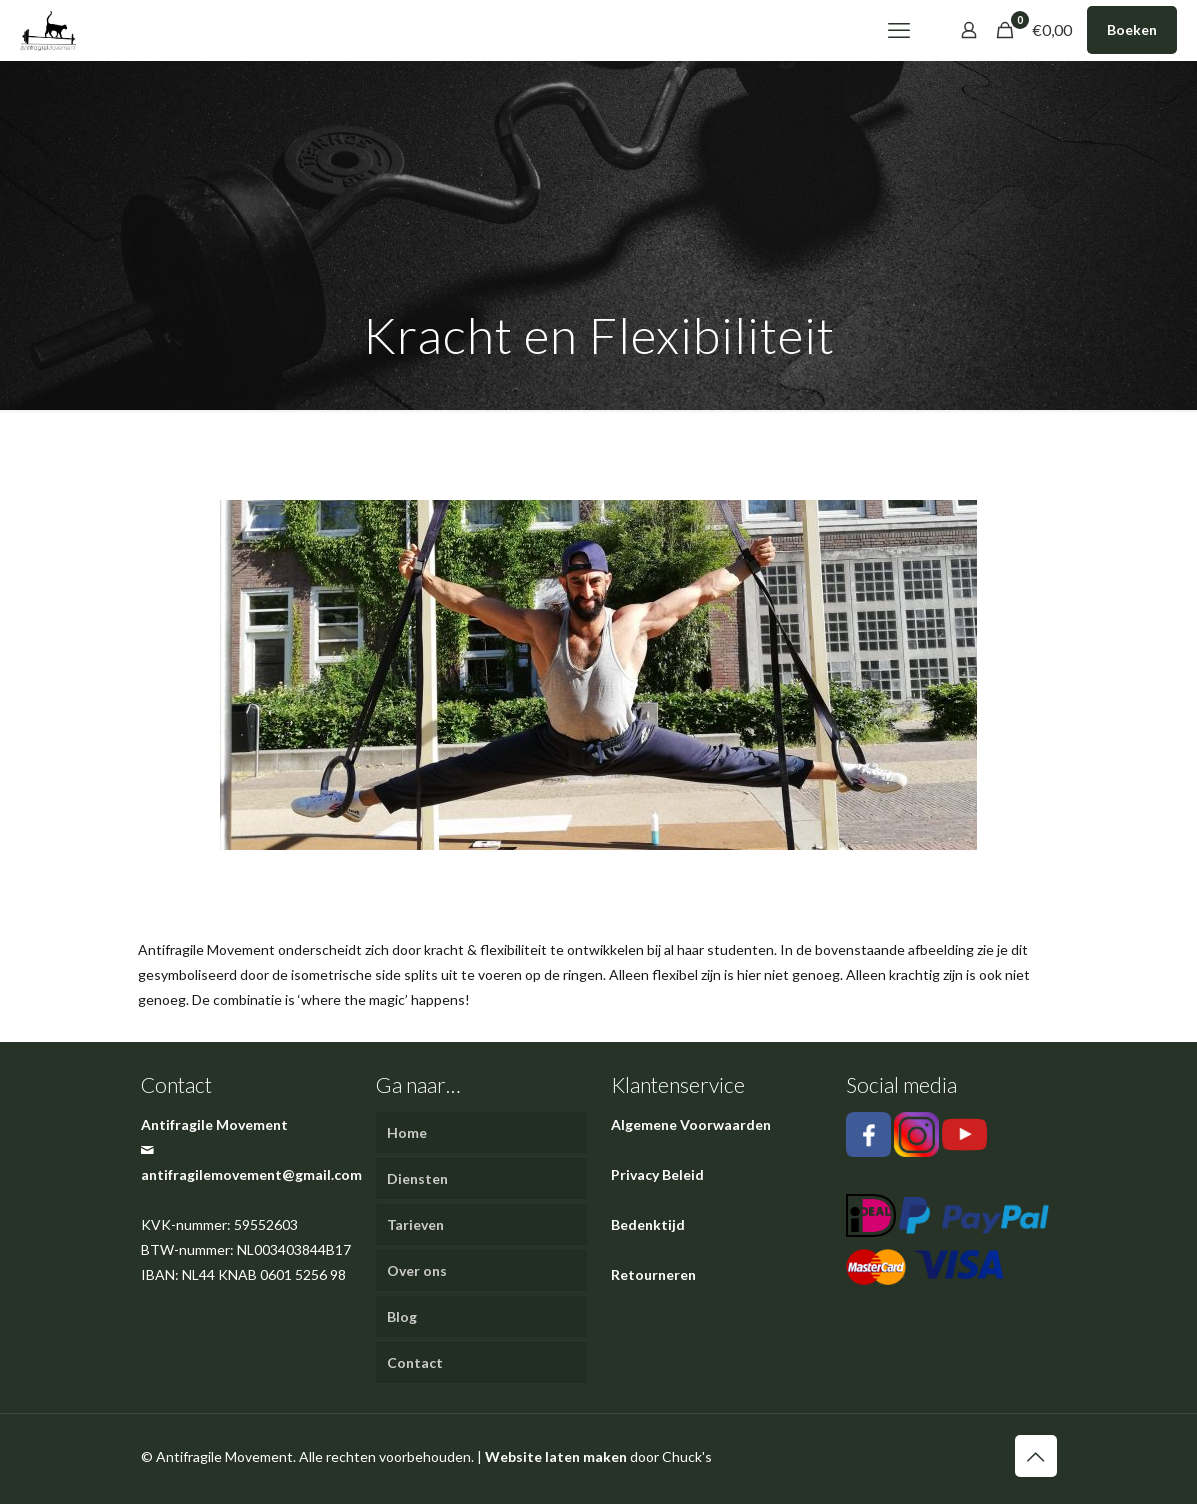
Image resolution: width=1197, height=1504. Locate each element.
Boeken (1132, 29)
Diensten (417, 1178)
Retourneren (653, 1274)
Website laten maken (556, 1456)
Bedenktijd (648, 1224)
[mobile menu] (899, 30)
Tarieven (415, 1224)
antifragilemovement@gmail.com (251, 1174)
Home (407, 1132)
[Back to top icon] (1036, 1456)
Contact (415, 1362)
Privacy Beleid (657, 1174)
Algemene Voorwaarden (691, 1124)
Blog (402, 1316)
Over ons (417, 1270)
